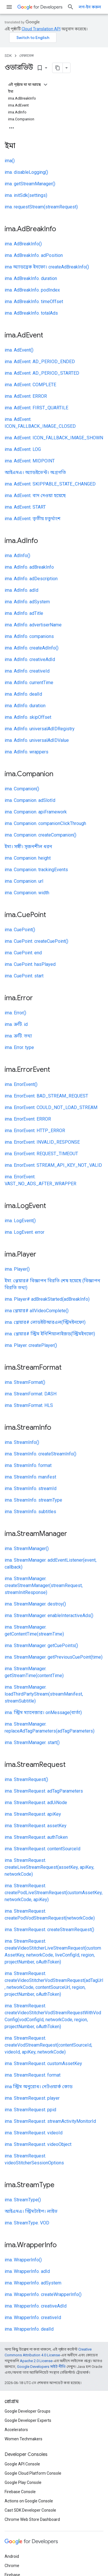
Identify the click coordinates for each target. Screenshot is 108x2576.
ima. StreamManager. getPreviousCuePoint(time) (54, 1657)
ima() (10, 160)
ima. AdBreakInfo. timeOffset (34, 301)
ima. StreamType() (23, 2199)
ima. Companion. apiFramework (36, 812)
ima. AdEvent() (19, 350)
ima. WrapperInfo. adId (27, 2271)
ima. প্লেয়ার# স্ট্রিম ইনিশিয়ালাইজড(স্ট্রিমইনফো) (50, 1333)
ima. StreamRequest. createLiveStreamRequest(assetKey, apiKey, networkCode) (49, 1867)
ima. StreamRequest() (26, 1779)
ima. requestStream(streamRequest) (41, 207)
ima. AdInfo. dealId (23, 694)
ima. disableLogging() (26, 172)
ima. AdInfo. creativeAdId (30, 659)
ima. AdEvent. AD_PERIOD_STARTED (42, 373)
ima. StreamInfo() (22, 1442)
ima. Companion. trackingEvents (36, 869)
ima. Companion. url (24, 881)
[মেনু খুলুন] (9, 7)
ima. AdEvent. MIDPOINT (30, 461)
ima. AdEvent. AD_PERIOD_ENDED (40, 361)
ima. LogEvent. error (24, 1232)
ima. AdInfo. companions (29, 636)
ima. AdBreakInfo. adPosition (34, 255)
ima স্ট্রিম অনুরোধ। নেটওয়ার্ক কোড (39, 2086)
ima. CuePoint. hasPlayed (30, 964)
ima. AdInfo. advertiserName (33, 625)
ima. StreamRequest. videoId (33, 2133)
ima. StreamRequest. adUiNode (36, 1802)
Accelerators (16, 2429)
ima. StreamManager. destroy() (35, 1604)
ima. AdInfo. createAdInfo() (31, 648)
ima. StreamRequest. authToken (36, 1837)
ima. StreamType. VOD (27, 2223)
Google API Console (22, 2464)
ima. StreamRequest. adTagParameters (44, 1791)
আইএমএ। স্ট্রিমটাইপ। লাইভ (31, 2211)
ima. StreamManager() (27, 1548)
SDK (8, 55)
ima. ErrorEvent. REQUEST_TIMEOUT (41, 1153)
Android (12, 2556)
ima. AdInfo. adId (21, 590)
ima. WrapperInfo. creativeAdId (36, 2306)
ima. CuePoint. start (24, 976)
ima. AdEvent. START (25, 507)
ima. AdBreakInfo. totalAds (31, 313)
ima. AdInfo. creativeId (27, 671)
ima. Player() (17, 1269)
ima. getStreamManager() (30, 183)
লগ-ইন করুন (90, 7)
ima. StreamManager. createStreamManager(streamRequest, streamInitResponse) (44, 1585)
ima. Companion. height (28, 858)
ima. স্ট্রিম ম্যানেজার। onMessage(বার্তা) (43, 1712)
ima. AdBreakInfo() (23, 244)
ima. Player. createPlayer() (31, 1345)
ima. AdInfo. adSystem (27, 601)
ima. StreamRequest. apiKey (33, 1814)
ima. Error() (15, 1013)
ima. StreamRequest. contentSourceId (42, 1848)
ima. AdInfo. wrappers (26, 752)
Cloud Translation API (41, 29)
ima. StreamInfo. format (28, 1465)
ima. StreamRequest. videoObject (38, 2144)
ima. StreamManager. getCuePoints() (41, 1645)
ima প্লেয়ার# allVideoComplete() (37, 1310)
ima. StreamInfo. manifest (30, 1477)
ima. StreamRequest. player (32, 2098)
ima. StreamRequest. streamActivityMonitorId (50, 2121)
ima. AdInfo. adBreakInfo (29, 567)
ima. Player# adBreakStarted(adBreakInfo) (47, 1299)
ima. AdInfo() (17, 555)
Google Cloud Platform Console (33, 2473)
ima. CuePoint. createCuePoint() (36, 941)
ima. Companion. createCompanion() (40, 835)
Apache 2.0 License (36, 2361)
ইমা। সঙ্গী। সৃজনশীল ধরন (28, 846)
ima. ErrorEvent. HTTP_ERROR (35, 1130)
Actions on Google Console (29, 2501)
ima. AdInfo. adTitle (24, 613)
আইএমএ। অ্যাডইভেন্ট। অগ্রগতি (35, 472)
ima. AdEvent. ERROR (26, 396)
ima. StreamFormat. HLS (29, 1405)
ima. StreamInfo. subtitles (30, 1511)
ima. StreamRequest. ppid (30, 2109)
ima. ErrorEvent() (21, 1084)
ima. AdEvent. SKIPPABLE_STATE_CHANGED (50, 484)
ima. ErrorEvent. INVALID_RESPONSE (42, 1142)
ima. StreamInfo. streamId (30, 1488)
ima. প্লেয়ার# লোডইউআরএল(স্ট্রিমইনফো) (45, 1322)
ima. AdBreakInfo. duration (31, 278)
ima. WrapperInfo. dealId (29, 2329)
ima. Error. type (19, 1047)
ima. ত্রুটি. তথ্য (18, 1036)
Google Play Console (23, 2482)
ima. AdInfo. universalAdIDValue (37, 740)
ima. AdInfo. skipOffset (28, 717)
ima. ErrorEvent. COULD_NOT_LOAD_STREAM (51, 1107)
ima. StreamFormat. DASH (30, 1394)
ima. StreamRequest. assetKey (36, 1825)
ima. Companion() (22, 789)
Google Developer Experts (28, 2420)
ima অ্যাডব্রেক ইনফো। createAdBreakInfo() (47, 267)
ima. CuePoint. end (23, 952)
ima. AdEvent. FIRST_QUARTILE (36, 407)
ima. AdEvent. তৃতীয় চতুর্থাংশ (32, 518)
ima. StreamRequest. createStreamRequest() (49, 1929)
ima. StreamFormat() (25, 1382)
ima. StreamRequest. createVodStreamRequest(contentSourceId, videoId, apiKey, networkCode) (48, 2045)
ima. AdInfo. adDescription (31, 578)
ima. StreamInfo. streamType (33, 1500)
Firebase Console (20, 2491)
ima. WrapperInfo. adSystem (33, 2283)
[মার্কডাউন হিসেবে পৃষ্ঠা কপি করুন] (57, 68)
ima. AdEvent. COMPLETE (30, 384)
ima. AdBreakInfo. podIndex (32, 290)
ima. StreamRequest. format (32, 2075)
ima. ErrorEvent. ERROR (28, 1119)
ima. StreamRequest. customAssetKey (43, 2063)
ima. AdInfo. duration (25, 705)
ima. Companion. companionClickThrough (45, 823)
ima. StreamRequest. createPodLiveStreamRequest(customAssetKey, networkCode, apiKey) (54, 1892)
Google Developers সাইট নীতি (41, 2366)
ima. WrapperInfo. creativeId (33, 2317)
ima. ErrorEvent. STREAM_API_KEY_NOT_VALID (53, 1165)
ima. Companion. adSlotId (30, 800)
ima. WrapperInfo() (23, 2260)
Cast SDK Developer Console (30, 2510)
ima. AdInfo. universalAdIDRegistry (40, 728)
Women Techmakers (23, 2439)
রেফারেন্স (26, 55)
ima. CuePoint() (20, 929)
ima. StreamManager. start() (32, 1742)
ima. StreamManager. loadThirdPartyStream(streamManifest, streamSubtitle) (44, 1694)
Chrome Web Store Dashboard (32, 2519)
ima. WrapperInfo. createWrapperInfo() (43, 2294)
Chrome (12, 2565)
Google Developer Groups (27, 2411)
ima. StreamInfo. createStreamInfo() (40, 1454)
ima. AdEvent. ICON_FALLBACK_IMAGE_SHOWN (54, 437)
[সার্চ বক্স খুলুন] (70, 6)
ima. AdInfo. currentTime (29, 682)
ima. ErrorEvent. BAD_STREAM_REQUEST (46, 1096)
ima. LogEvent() (20, 1220)
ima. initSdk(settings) (26, 195)
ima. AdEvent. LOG (23, 449)
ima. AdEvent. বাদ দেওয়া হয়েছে (35, 495)
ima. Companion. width (27, 892)
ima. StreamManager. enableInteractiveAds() (49, 1615)
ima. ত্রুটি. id (16, 1024)
